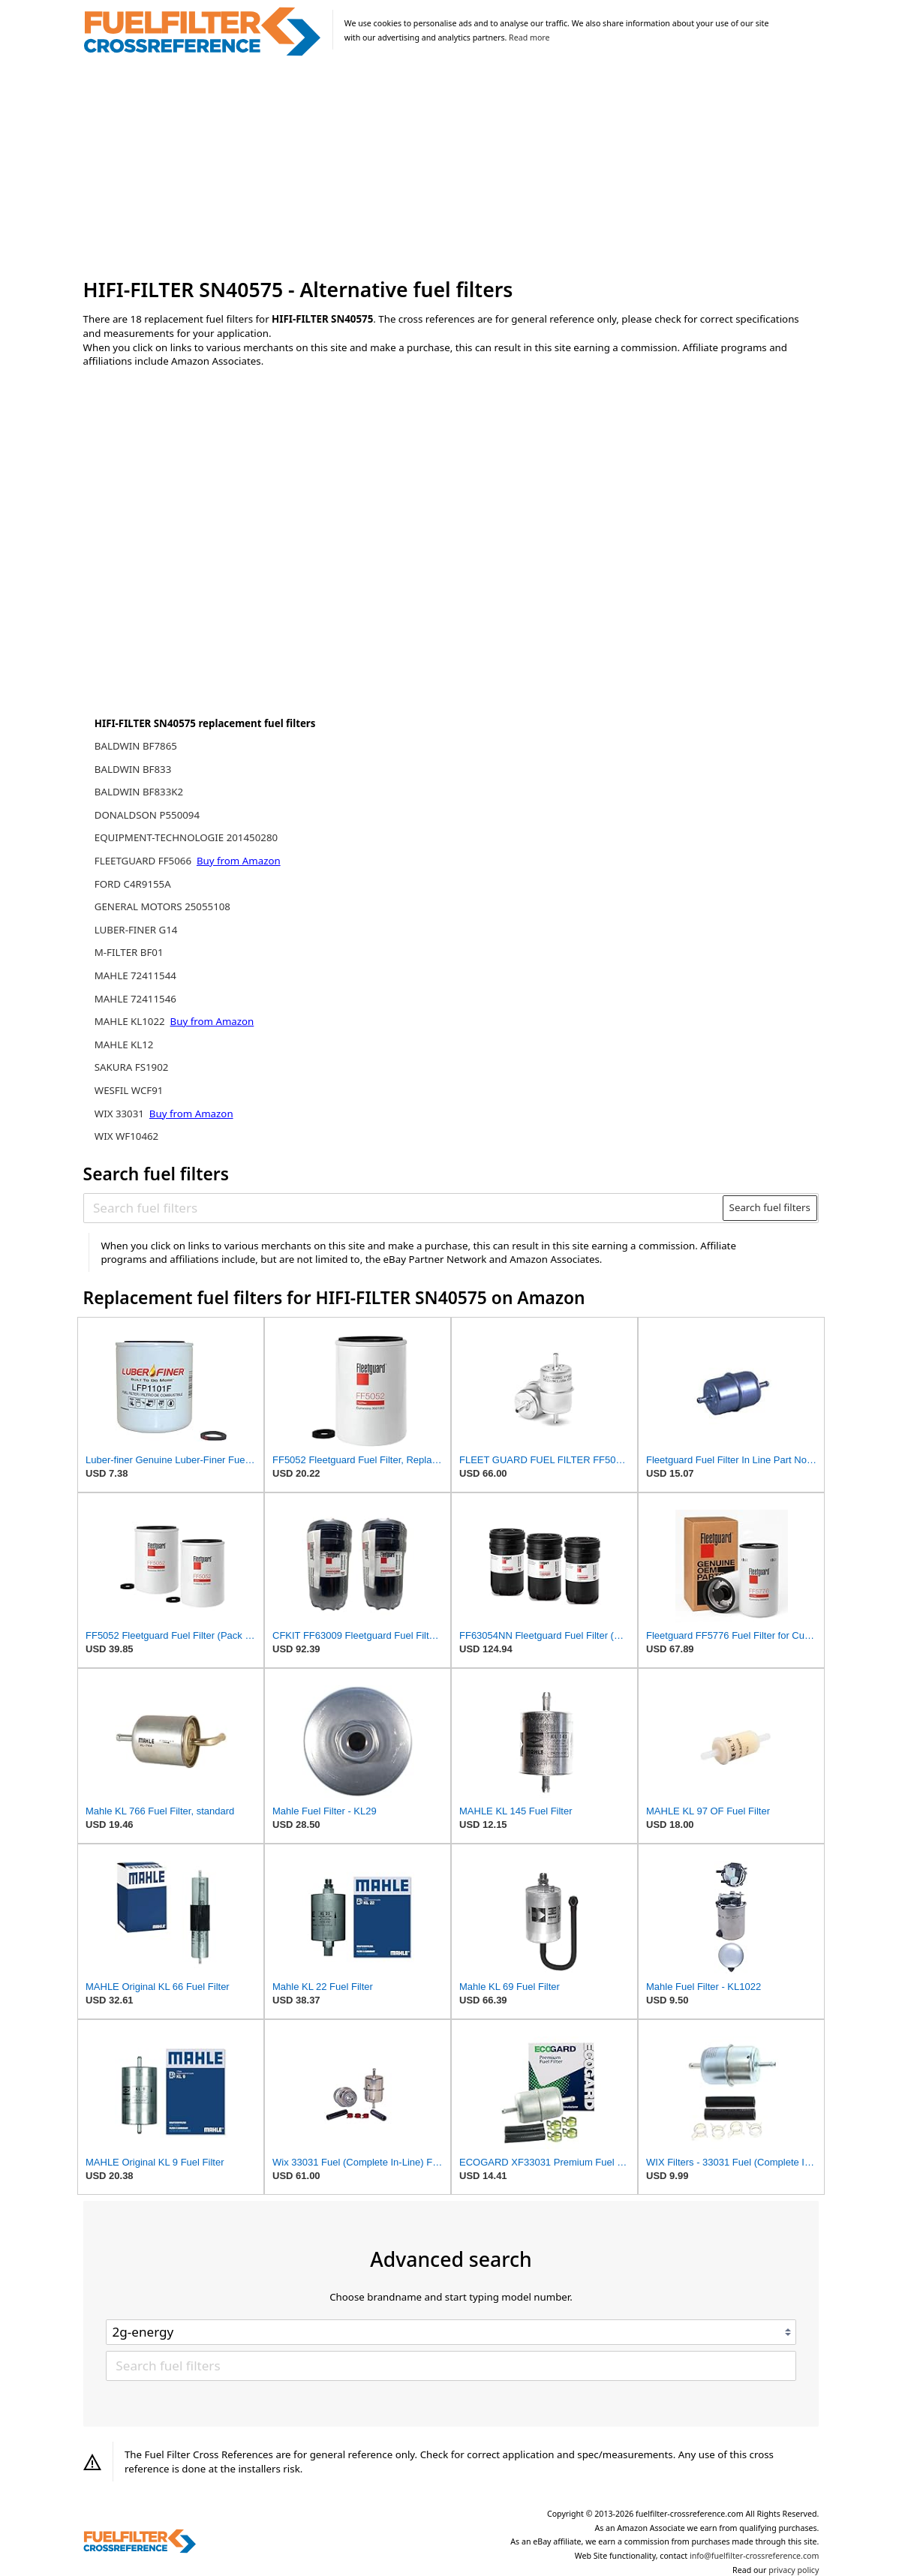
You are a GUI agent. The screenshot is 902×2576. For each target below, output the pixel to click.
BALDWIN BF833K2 (139, 791)
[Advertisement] (451, 168)
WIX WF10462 (126, 1136)
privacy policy (793, 2570)
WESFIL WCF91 (129, 1090)
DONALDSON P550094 (147, 815)
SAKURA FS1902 (132, 1067)
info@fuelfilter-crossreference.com (754, 2555)
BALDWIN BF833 (133, 769)
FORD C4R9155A (133, 884)
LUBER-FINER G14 (136, 929)
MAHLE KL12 (124, 1044)
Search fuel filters (769, 1207)
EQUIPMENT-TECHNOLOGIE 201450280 (186, 837)
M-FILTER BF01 (129, 952)
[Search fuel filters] (403, 1208)
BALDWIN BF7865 (136, 746)
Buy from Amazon (239, 860)
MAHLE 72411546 (135, 998)
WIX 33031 (121, 1113)
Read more (529, 37)
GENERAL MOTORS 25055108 (162, 906)
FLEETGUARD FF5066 (144, 860)
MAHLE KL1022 (131, 1021)
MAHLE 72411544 (135, 975)
